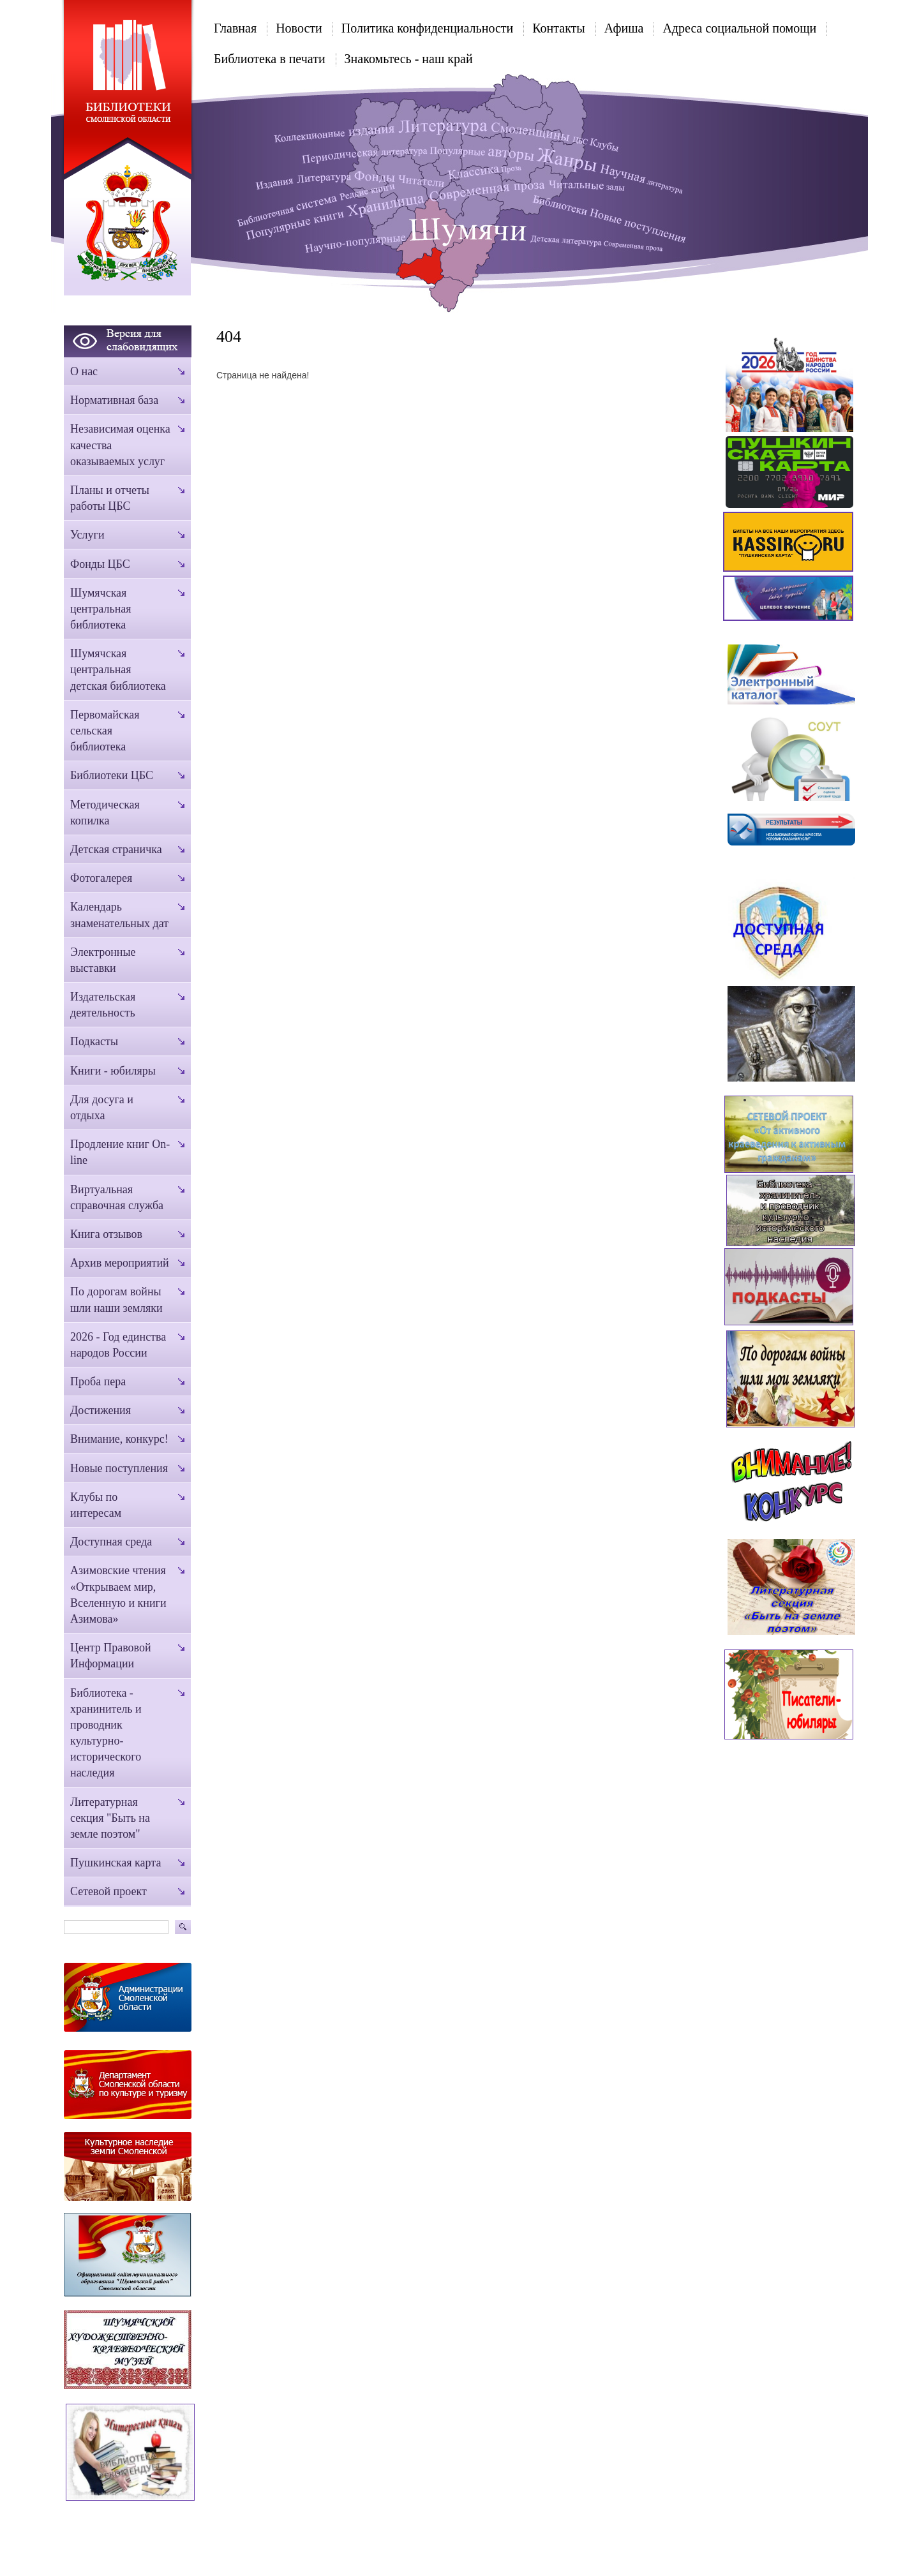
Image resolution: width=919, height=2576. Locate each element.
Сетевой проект (108, 1891)
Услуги (87, 534)
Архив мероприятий (119, 1262)
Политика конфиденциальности (427, 28)
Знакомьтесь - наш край (409, 59)
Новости (299, 28)
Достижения (100, 1410)
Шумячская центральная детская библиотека (118, 669)
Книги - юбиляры (113, 1070)
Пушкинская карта (115, 1862)
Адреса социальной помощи (739, 28)
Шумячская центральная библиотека (100, 608)
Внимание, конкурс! (119, 1439)
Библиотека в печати (269, 59)
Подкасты (94, 1041)
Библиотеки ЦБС (111, 775)
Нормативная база (114, 400)
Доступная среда (111, 1541)
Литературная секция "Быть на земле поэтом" (110, 1818)
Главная (235, 28)
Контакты (558, 28)
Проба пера (98, 1381)
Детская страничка (116, 849)
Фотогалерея (101, 878)
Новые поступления (119, 1468)
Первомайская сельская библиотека (105, 730)
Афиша (624, 28)
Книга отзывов (106, 1234)
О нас (84, 371)
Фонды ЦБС (100, 564)
